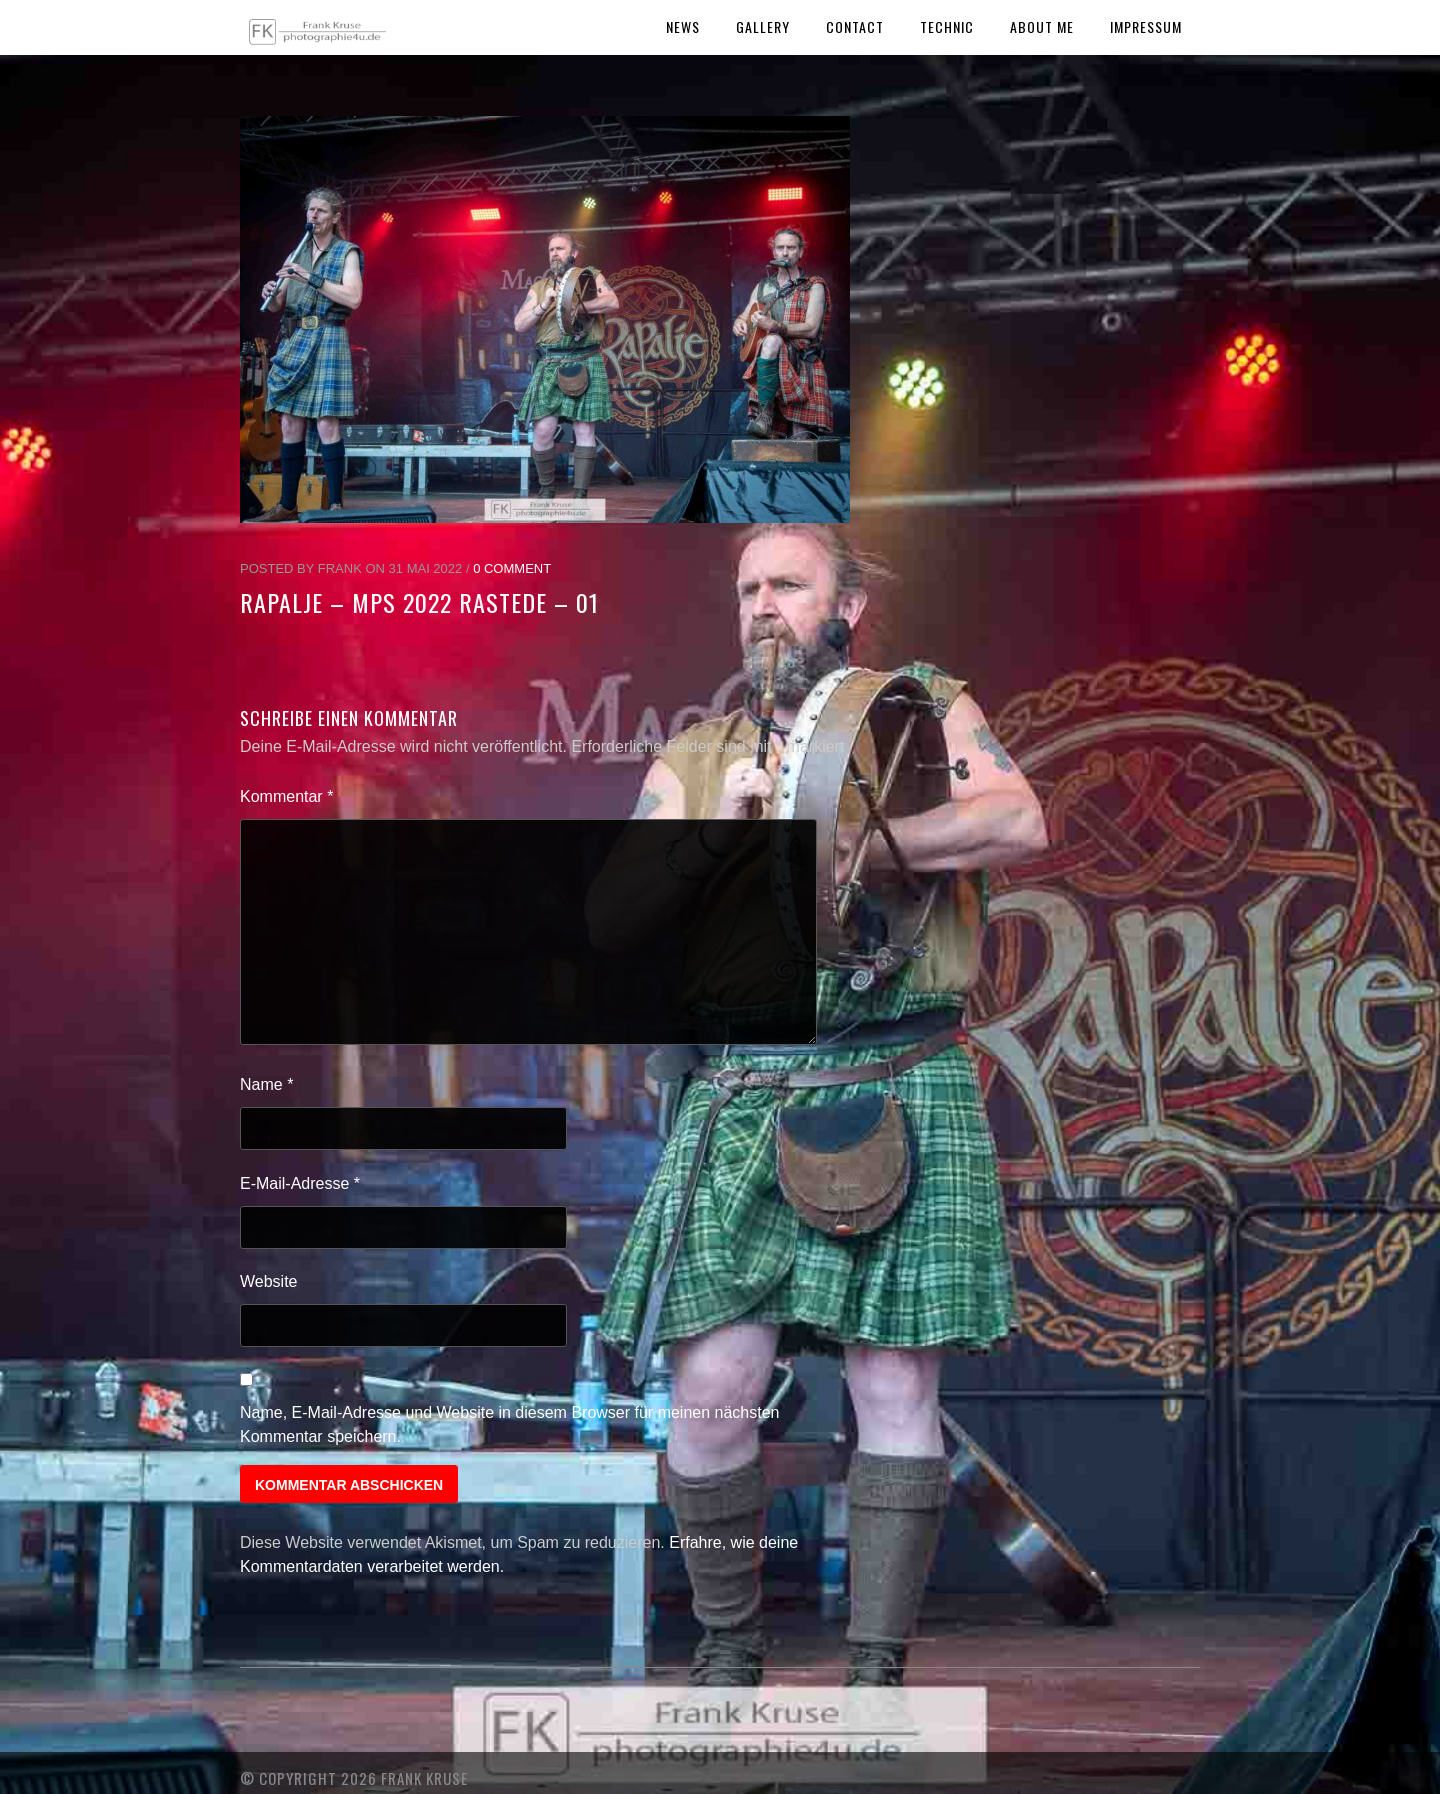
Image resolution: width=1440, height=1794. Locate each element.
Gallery (763, 26)
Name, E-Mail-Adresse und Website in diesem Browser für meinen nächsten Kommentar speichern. (510, 1424)
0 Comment (512, 568)
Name (266, 1084)
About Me (1042, 26)
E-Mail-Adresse (300, 1183)
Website (269, 1281)
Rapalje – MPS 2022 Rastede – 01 (419, 602)
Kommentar (286, 796)
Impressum (1146, 26)
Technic (947, 26)
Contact (855, 26)
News (683, 26)
